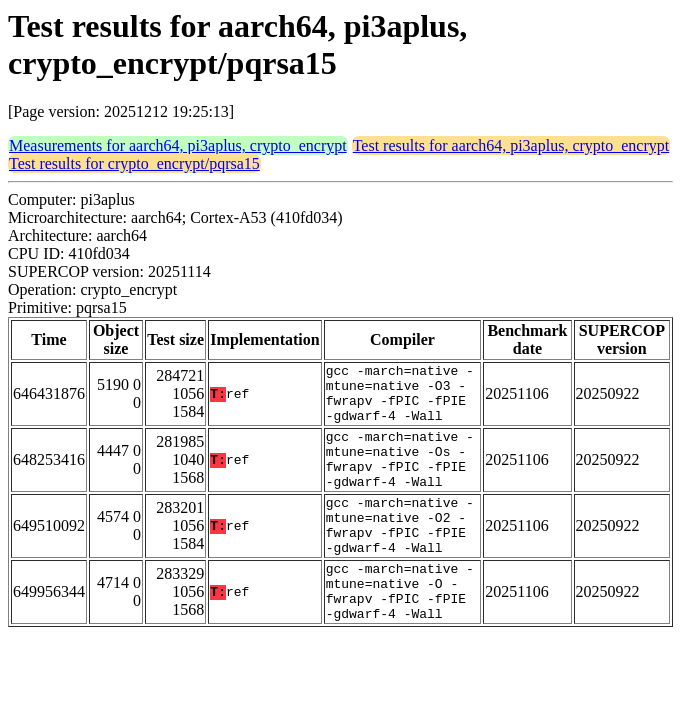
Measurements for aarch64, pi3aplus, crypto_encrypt (178, 145)
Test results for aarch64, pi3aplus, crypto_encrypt (511, 145)
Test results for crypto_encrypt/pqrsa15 (134, 163)
